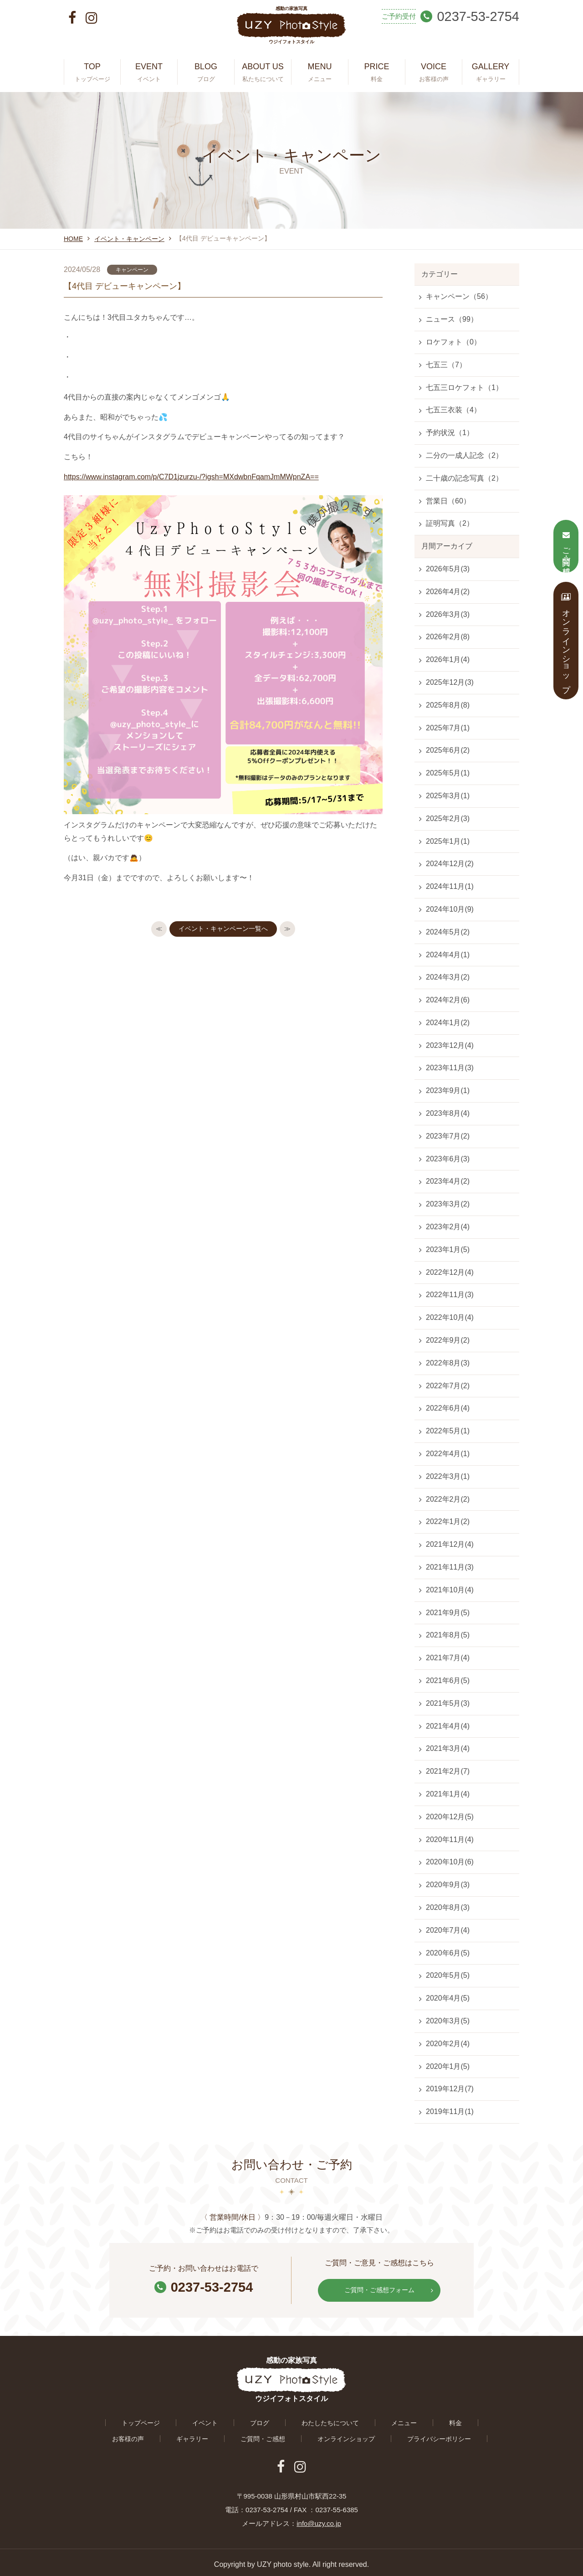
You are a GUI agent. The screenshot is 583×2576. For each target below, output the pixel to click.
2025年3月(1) (448, 796)
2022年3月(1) (448, 1476)
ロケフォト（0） (453, 342)
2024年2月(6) (448, 1000)
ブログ (212, 2420)
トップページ (117, 2420)
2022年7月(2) (448, 1386)
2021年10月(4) (450, 1590)
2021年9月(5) (448, 1612)
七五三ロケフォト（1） (464, 387)
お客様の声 (417, 2420)
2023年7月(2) (448, 1136)
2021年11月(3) (450, 1567)
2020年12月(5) (450, 1817)
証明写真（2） (450, 523)
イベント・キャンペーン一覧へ (223, 930)
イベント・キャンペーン (129, 238)
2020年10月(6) (450, 1862)
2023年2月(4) (448, 1227)
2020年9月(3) (448, 1884)
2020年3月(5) (448, 2021)
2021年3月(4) (448, 1748)
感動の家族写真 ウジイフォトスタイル (291, 30)
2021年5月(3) (448, 1703)
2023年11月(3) (450, 1068)
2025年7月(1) (448, 728)
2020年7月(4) (448, 1930)
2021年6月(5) (448, 1680)
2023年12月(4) (450, 1045)
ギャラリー (470, 2420)
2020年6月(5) (448, 1953)
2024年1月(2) (448, 1022)
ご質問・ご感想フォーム (386, 2289)
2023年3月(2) (448, 1204)
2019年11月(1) (450, 2111)
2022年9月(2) (448, 1340)
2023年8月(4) (448, 1113)
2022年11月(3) (450, 1294)
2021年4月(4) (448, 1726)
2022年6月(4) (448, 1408)
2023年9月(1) (448, 1090)
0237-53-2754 (203, 2285)
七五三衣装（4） (453, 410)
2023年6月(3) (448, 1159)
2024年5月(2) (448, 932)
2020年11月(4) (450, 1839)
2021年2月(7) (448, 1771)
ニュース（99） (452, 319)
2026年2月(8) (448, 637)
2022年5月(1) (448, 1431)
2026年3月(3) (448, 614)
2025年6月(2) (448, 750)
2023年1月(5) (448, 1249)
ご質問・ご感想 (208, 2436)
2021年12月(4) (450, 1544)
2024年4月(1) (448, 955)
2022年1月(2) (448, 1521)
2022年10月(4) (450, 1317)
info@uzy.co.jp (319, 2519)
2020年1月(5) (448, 2066)
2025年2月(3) (448, 818)
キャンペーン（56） (459, 296)
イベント (170, 2420)
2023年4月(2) (448, 1181)
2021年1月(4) (448, 1794)
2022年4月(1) (448, 1453)
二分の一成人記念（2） (464, 455)
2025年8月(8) (448, 705)
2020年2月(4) (448, 2043)
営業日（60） (448, 501)
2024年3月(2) (448, 977)
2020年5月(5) (448, 1975)
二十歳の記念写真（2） (464, 478)
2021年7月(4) (448, 1658)
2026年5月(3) (448, 569)
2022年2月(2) (448, 1499)
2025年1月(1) (448, 841)
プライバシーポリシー (365, 2436)
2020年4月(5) (448, 1998)
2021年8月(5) (448, 1635)
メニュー (335, 2420)
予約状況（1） (450, 432)
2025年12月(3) (450, 682)
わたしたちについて (272, 2420)
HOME (73, 238)
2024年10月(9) (450, 909)
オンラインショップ (281, 2436)
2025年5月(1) (448, 773)
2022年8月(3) (448, 1363)
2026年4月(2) (448, 591)
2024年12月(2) (450, 863)
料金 (374, 2420)
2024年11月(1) (450, 886)
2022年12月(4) (450, 1272)
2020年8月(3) (448, 1907)
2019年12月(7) (450, 2089)
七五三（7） (446, 365)
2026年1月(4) (448, 659)
